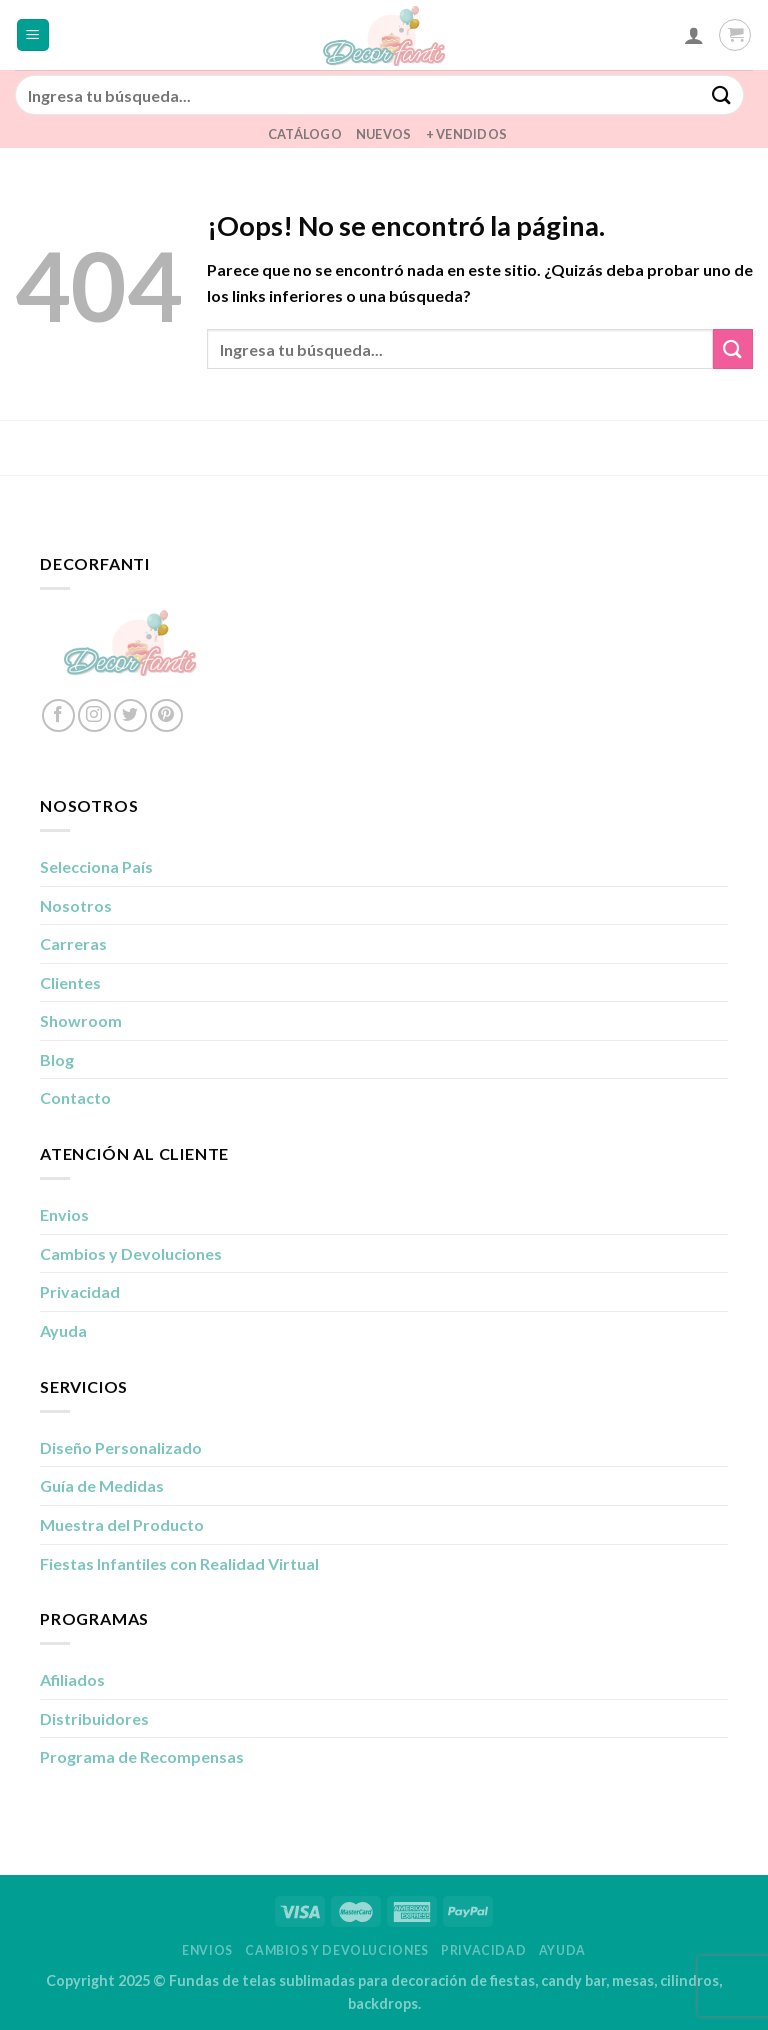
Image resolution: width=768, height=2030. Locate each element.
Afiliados (72, 1679)
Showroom (81, 1020)
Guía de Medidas (102, 1485)
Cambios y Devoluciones (131, 1253)
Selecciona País (96, 866)
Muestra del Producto (122, 1524)
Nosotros (76, 905)
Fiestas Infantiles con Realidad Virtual (179, 1563)
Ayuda (63, 1330)
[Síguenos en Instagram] (94, 715)
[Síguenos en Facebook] (58, 715)
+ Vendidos (467, 134)
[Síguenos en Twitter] (130, 715)
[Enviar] (722, 94)
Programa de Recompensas (142, 1756)
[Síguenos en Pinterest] (166, 715)
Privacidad (80, 1291)
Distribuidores (94, 1718)
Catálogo (305, 134)
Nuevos (384, 134)
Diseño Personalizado (121, 1447)
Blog (57, 1059)
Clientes (70, 982)
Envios (64, 1214)
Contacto (75, 1097)
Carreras (73, 943)
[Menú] (33, 35)
